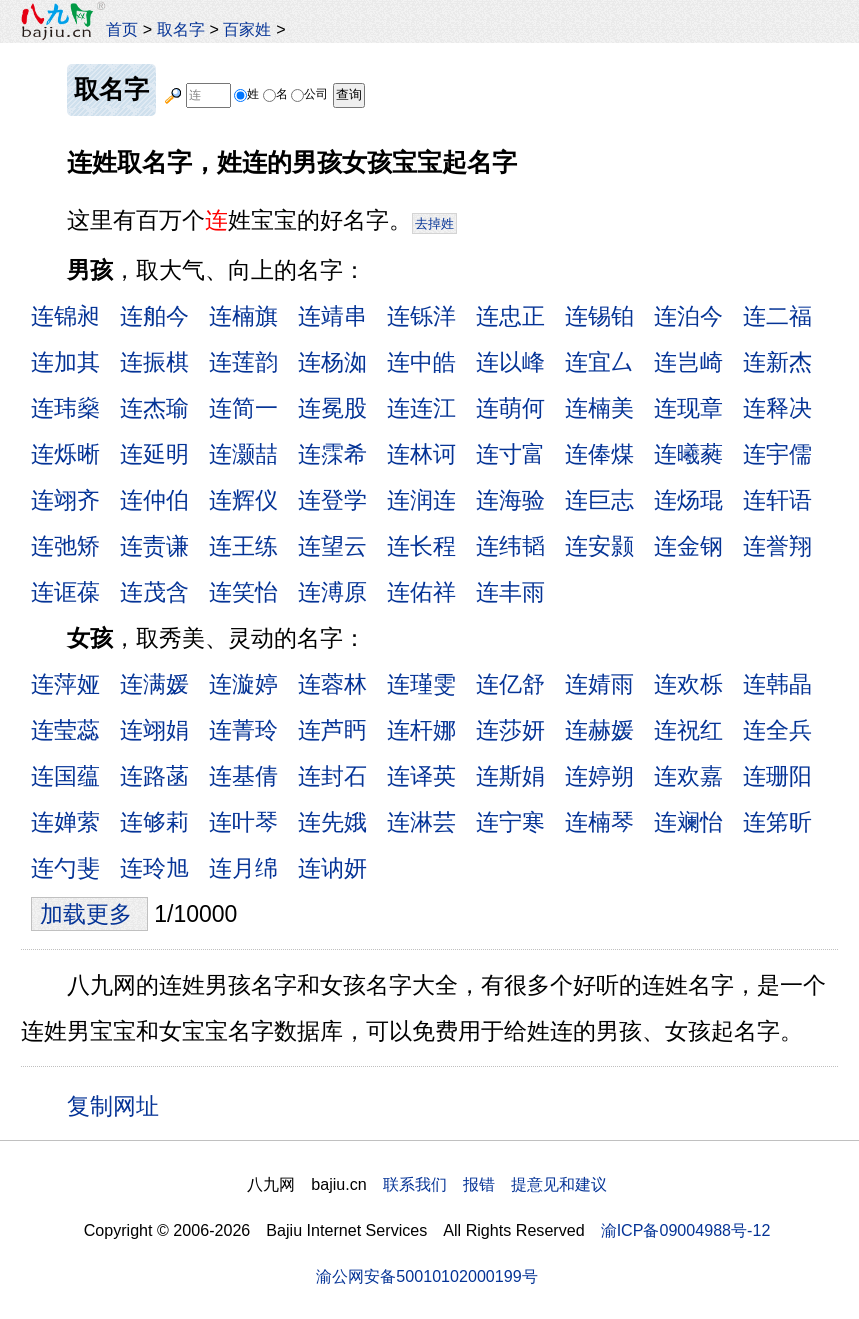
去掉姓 (434, 223)
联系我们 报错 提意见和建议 (495, 1184)
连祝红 (688, 730)
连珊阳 (777, 776)
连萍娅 (65, 684)
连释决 (777, 408)
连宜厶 (599, 362)
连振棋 (154, 362)
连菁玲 (243, 730)
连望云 (332, 546)
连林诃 (421, 454)
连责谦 (154, 546)
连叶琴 (243, 822)
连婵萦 (65, 822)
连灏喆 (243, 454)
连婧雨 (599, 684)
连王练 (243, 546)
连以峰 (510, 362)
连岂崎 (688, 362)
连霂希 (332, 454)
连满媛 (154, 684)
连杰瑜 (154, 408)
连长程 (421, 546)
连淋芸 (421, 822)
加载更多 (89, 914)
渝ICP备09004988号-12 (686, 1230)
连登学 (332, 500)
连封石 (332, 776)
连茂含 (154, 592)
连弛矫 (65, 546)
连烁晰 (65, 454)
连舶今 (154, 316)
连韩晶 (777, 684)
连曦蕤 (688, 454)
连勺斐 (65, 868)
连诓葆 (65, 592)
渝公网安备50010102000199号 (426, 1276)
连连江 (421, 408)
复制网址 (120, 1105)
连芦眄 (332, 730)
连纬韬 (510, 546)
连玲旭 (154, 868)
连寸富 (510, 454)
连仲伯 (154, 500)
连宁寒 (510, 822)
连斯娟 (510, 776)
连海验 (510, 500)
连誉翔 (777, 546)
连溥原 (332, 592)
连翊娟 (154, 730)
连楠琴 (599, 822)
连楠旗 (243, 316)
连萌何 (510, 408)
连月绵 (243, 868)
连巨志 (599, 500)
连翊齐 (65, 500)
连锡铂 (599, 316)
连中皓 (421, 362)
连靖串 (332, 316)
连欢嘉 (688, 776)
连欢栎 (688, 684)
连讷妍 (332, 868)
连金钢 (688, 546)
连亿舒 (510, 684)
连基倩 (243, 776)
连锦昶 (65, 316)
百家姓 (247, 29)
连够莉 (154, 822)
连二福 (777, 316)
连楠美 (599, 408)
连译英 (421, 776)
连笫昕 (777, 822)
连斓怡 (688, 822)
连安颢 (599, 546)
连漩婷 (243, 684)
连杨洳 (332, 362)
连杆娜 (421, 730)
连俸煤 (599, 454)
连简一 (243, 408)
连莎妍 (510, 730)
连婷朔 (599, 776)
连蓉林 (332, 684)
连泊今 (688, 316)
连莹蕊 (65, 730)
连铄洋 (421, 316)
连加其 (65, 362)
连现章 (688, 408)
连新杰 (777, 362)
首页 (122, 29)
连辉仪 (243, 500)
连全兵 (777, 730)
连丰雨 (510, 592)
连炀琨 (688, 500)
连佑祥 (421, 592)
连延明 (154, 454)
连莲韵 (243, 362)
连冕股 (332, 408)
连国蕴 (65, 776)
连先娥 (332, 822)
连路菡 (154, 776)
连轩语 (777, 500)
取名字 (181, 29)
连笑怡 (243, 592)
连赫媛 (599, 730)
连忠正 (510, 316)
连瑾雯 (421, 684)
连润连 (421, 500)
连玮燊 (65, 408)
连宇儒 (777, 454)
